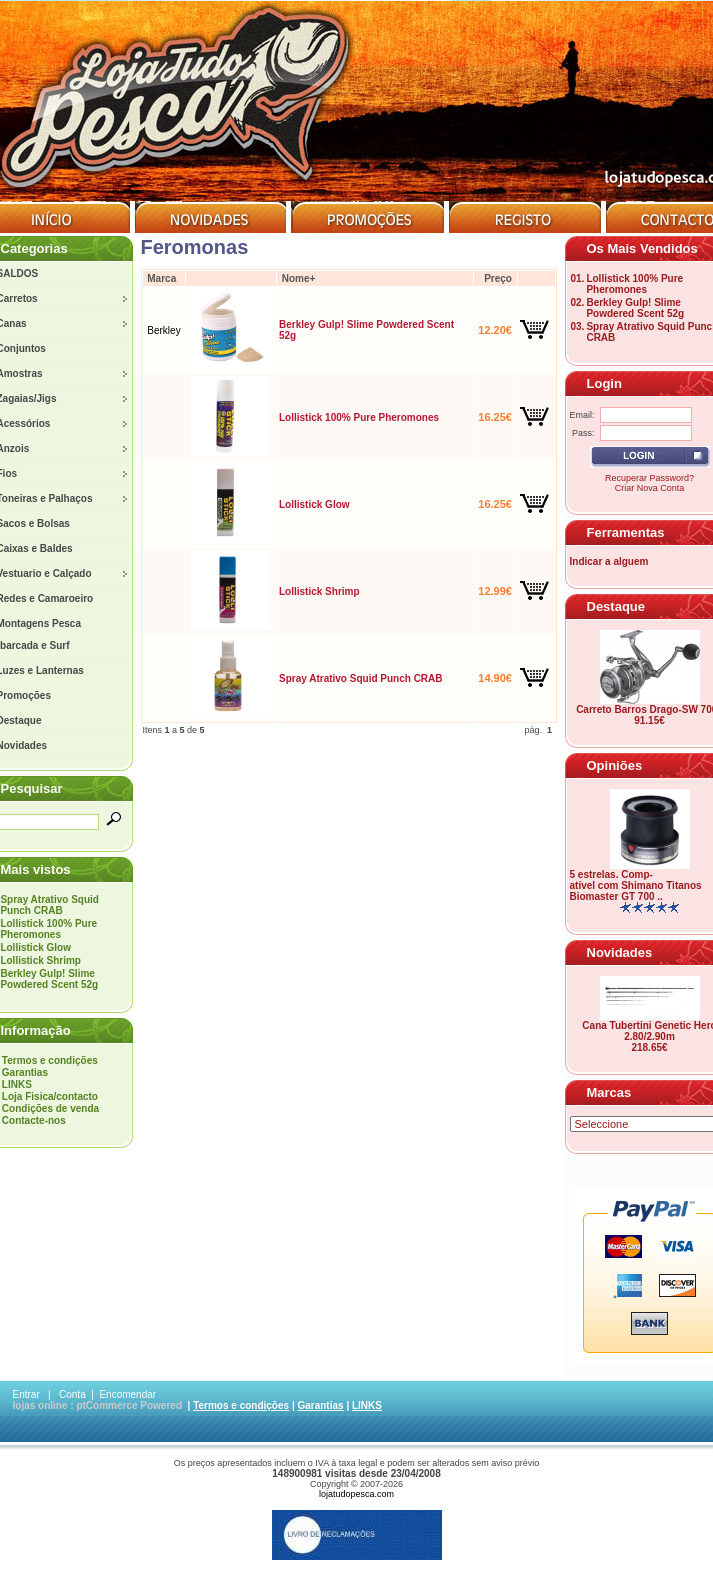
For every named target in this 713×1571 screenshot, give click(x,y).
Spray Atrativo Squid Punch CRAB (49, 905)
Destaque (616, 606)
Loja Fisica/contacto (50, 1096)
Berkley (163, 330)
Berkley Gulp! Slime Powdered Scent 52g (49, 979)
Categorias (34, 248)
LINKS (17, 1084)
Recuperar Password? (649, 478)
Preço (498, 278)
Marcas (609, 1092)
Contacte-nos (34, 1120)
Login (604, 383)
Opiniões (615, 765)
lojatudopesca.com (356, 1494)
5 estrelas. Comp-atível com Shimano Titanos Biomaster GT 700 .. (636, 885)
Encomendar (127, 1394)
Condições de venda (50, 1108)
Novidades (620, 952)
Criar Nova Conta (650, 488)
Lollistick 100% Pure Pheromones (48, 929)
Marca (161, 278)
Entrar (26, 1394)
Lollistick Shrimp (40, 960)
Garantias (25, 1072)
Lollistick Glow (35, 947)
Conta (72, 1394)
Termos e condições (50, 1060)
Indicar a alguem (609, 561)
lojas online (40, 1405)
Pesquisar (32, 788)
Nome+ (299, 278)
